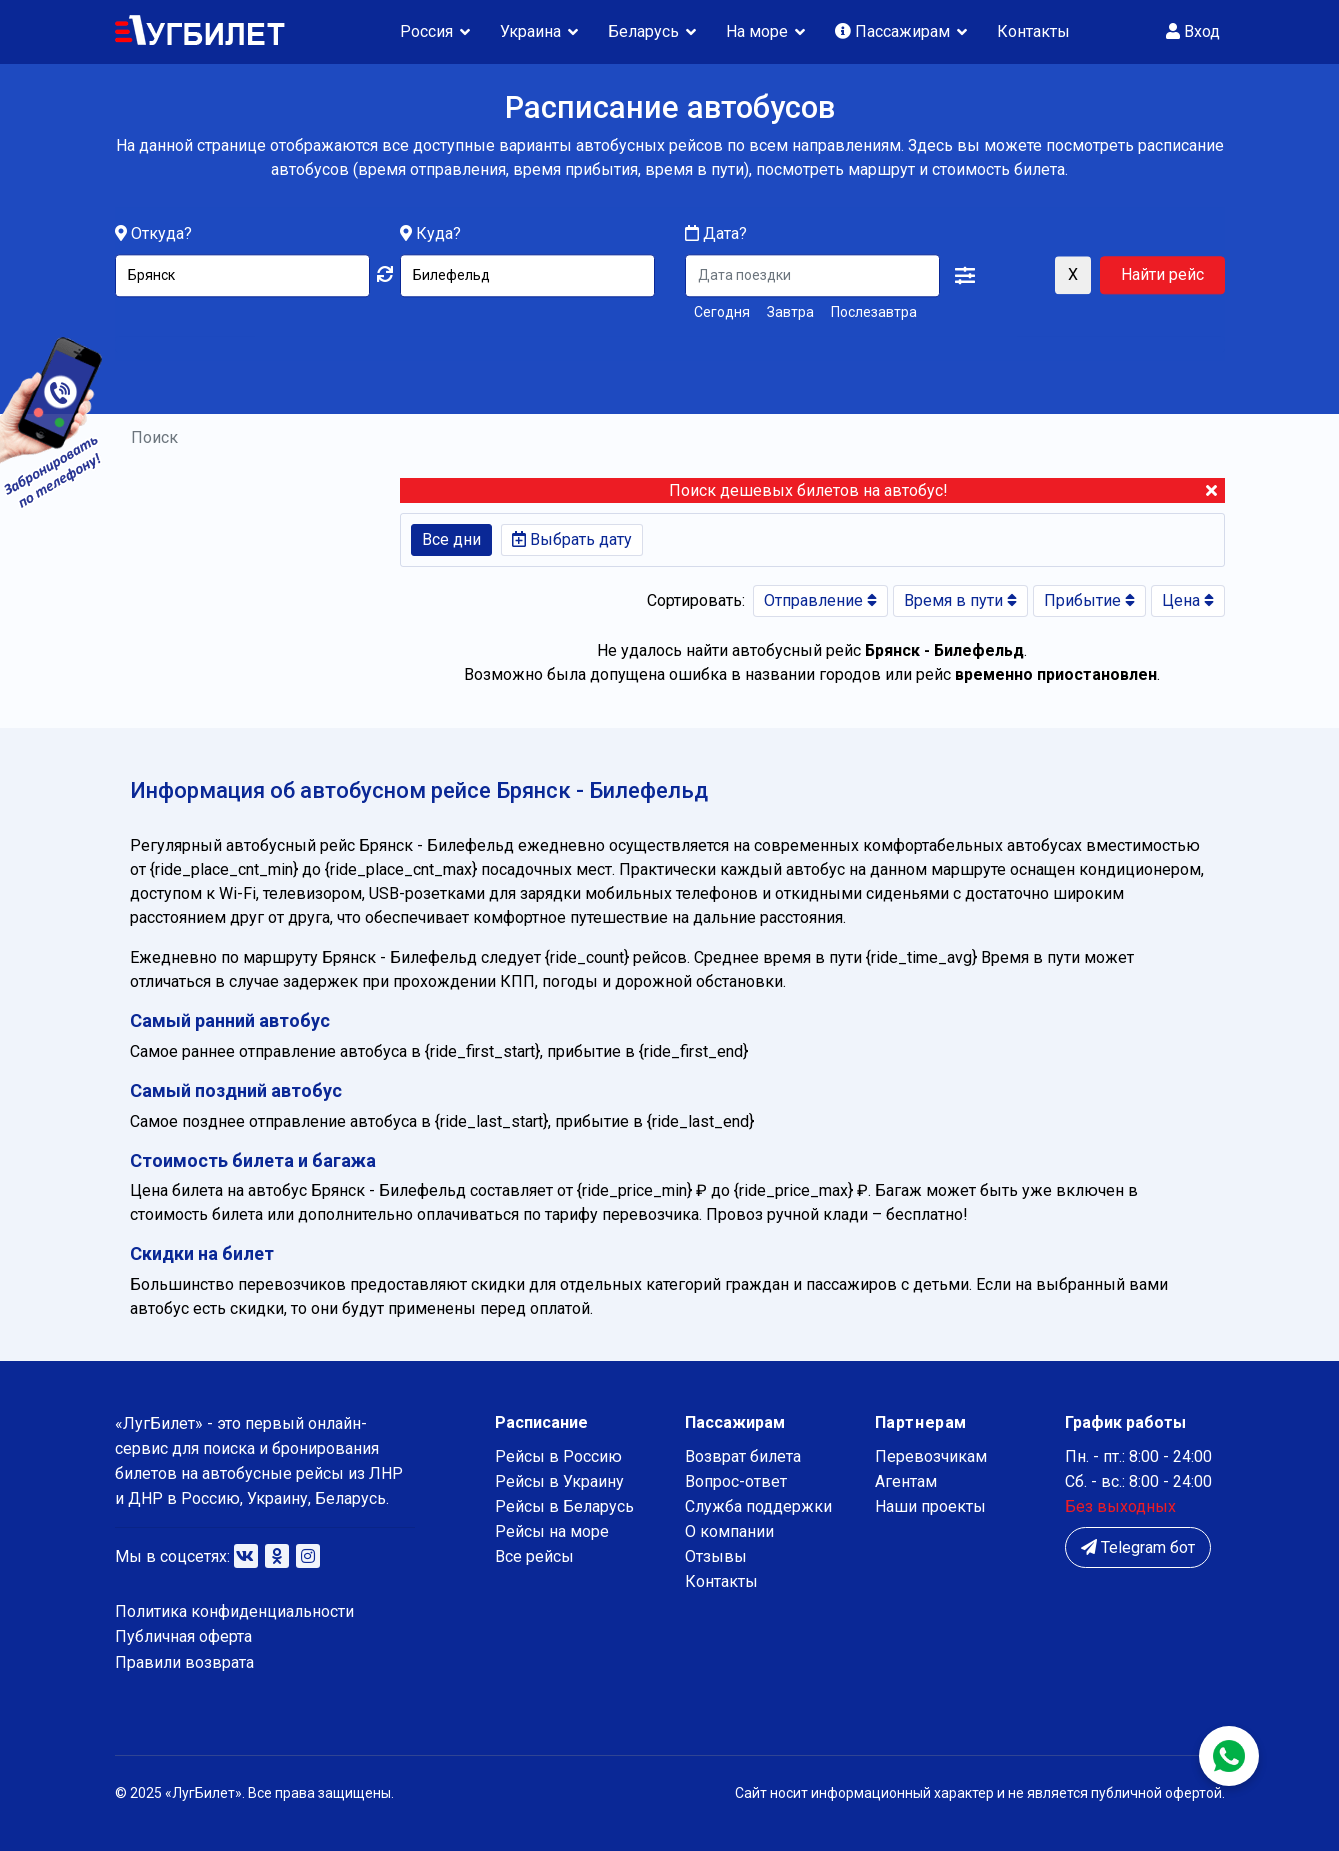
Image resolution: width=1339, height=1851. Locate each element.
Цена (1188, 600)
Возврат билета (743, 1456)
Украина (530, 31)
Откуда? (161, 234)
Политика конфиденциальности (234, 1611)
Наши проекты (930, 1506)
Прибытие (1089, 600)
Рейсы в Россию (558, 1456)
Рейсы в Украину (559, 1481)
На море (757, 31)
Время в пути (960, 600)
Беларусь (643, 31)
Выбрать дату (572, 539)
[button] (965, 277)
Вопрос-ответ (736, 1481)
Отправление (820, 600)
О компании (729, 1531)
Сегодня (722, 313)
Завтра (790, 313)
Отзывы (716, 1556)
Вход (1193, 31)
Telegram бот (1138, 1547)
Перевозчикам (931, 1456)
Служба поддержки (758, 1506)
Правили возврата (184, 1662)
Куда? (438, 234)
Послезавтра (874, 313)
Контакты (1033, 31)
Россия (426, 31)
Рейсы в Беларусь (564, 1506)
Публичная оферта (183, 1636)
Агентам (906, 1481)
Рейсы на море (552, 1531)
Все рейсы (534, 1556)
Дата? (716, 234)
